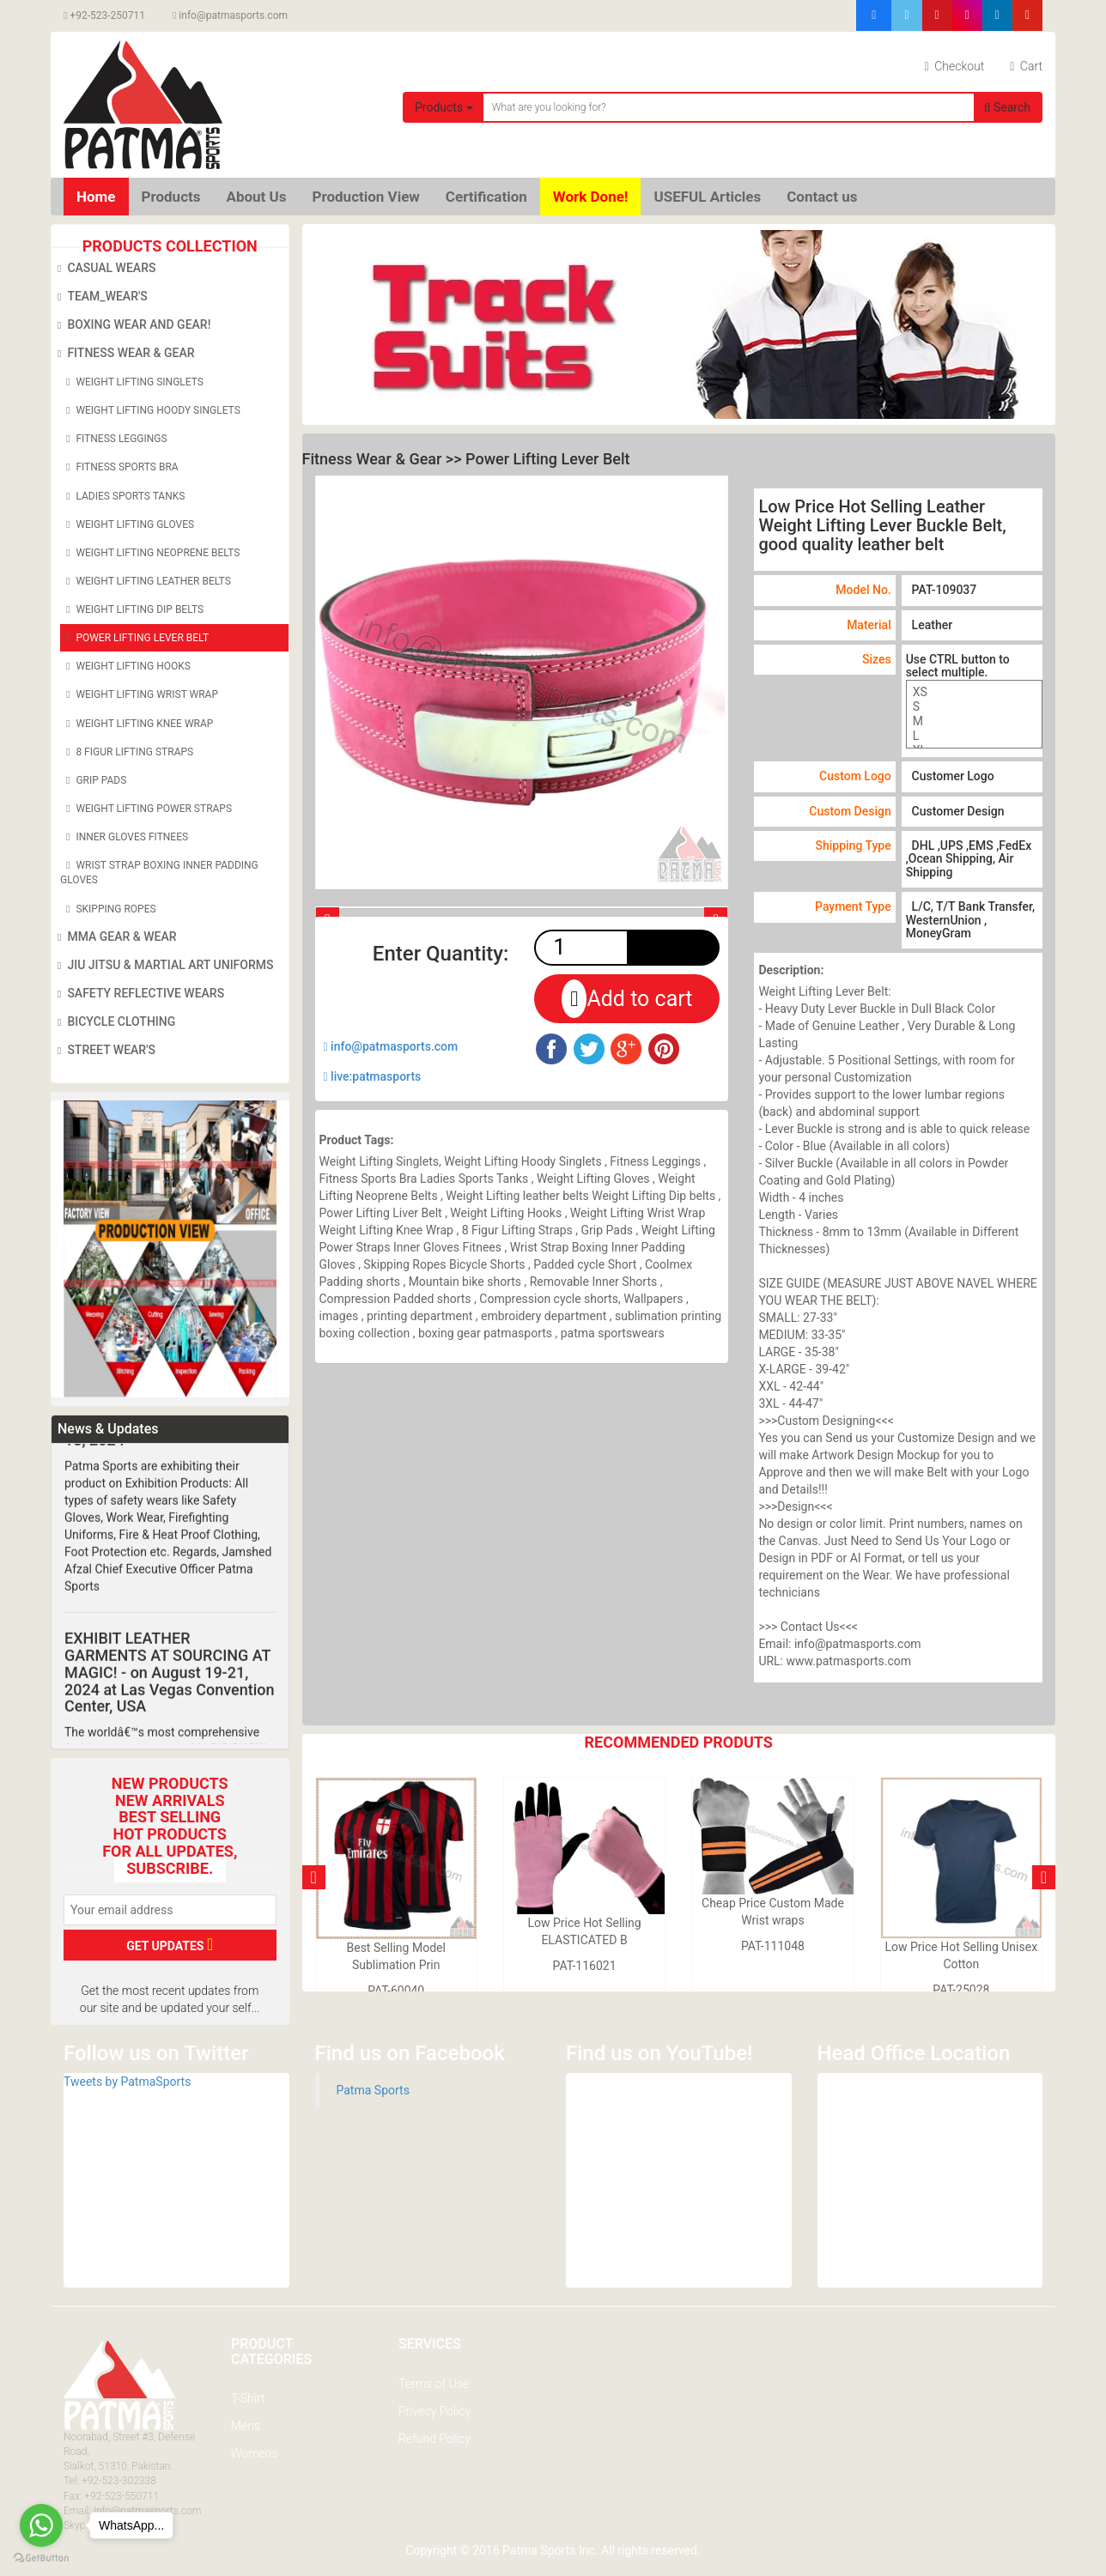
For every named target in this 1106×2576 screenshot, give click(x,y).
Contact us (822, 196)
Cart (1026, 66)
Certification (486, 196)
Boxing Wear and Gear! (131, 325)
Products (444, 107)
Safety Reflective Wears (138, 994)
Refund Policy (434, 2439)
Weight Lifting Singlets (132, 382)
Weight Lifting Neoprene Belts (150, 553)
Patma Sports (373, 2090)
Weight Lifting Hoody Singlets (150, 410)
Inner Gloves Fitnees (124, 837)
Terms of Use (433, 2384)
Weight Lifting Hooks (125, 666)
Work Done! (591, 196)
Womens (254, 2453)
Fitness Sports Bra (119, 467)
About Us (256, 196)
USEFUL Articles (707, 196)
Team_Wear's (100, 297)
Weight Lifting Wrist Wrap (139, 694)
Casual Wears (103, 268)
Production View (366, 196)
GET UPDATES (169, 1944)
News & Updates (108, 1429)
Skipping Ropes (108, 909)
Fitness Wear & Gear (123, 353)
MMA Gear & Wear (114, 937)
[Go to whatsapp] (41, 2525)
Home (96, 196)
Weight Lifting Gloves (127, 524)
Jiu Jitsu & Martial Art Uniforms (163, 965)
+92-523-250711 (104, 15)
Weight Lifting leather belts (145, 581)
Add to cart (627, 998)
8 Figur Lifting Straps (126, 752)
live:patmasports (373, 1076)
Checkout (955, 66)
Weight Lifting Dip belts (132, 609)
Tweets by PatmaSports (127, 2081)
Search (1007, 107)
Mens (245, 2426)
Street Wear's (103, 1050)
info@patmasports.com (230, 15)
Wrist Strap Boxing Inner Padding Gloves (159, 872)
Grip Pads (93, 780)
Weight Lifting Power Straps (146, 808)
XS (974, 692)
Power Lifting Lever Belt (134, 638)
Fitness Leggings (113, 438)
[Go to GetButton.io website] (41, 2558)
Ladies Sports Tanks (122, 496)
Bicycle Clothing (113, 1022)
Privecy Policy (434, 2411)
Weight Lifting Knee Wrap (136, 723)
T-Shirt (247, 2398)
